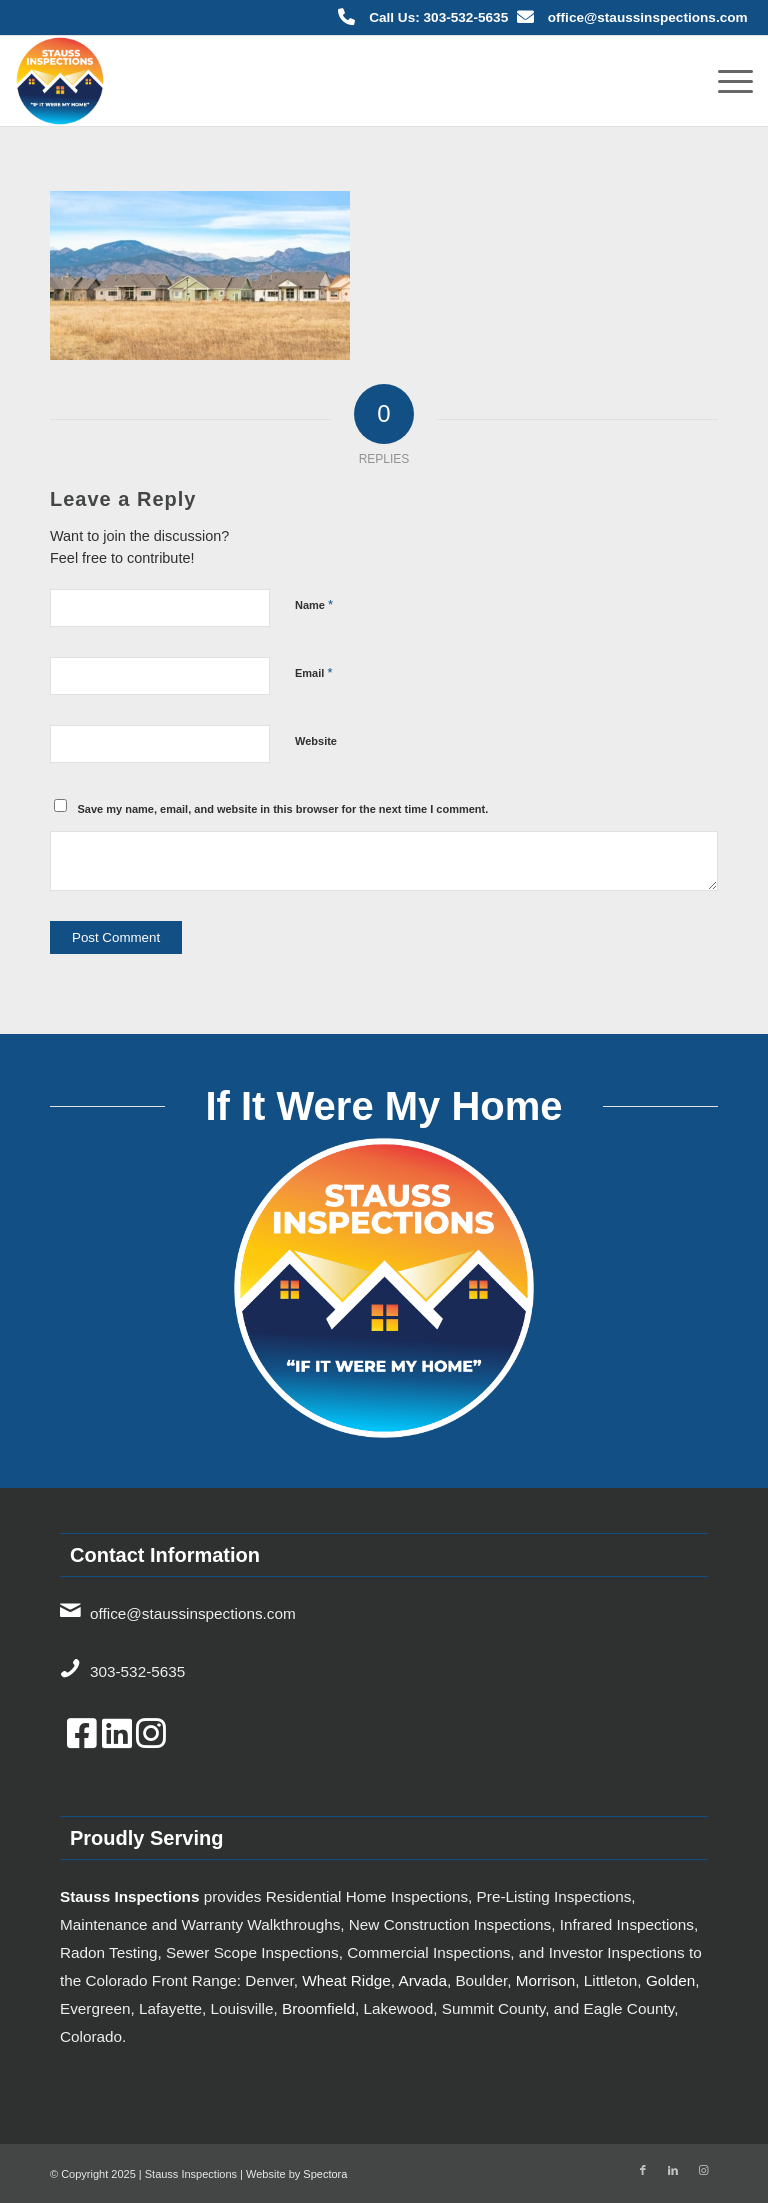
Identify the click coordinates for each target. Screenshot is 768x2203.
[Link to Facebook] (643, 2170)
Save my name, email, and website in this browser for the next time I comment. (283, 809)
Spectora (325, 2174)
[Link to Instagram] (703, 2170)
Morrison (546, 1980)
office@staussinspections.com (648, 17)
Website (316, 741)
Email (313, 672)
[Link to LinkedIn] (673, 2170)
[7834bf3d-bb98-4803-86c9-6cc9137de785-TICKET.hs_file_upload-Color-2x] (60, 81)
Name (314, 604)
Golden (670, 1980)
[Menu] (725, 81)
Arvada (422, 1980)
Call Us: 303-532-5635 (438, 17)
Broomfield (318, 2008)
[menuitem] (725, 81)
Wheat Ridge (346, 1980)
